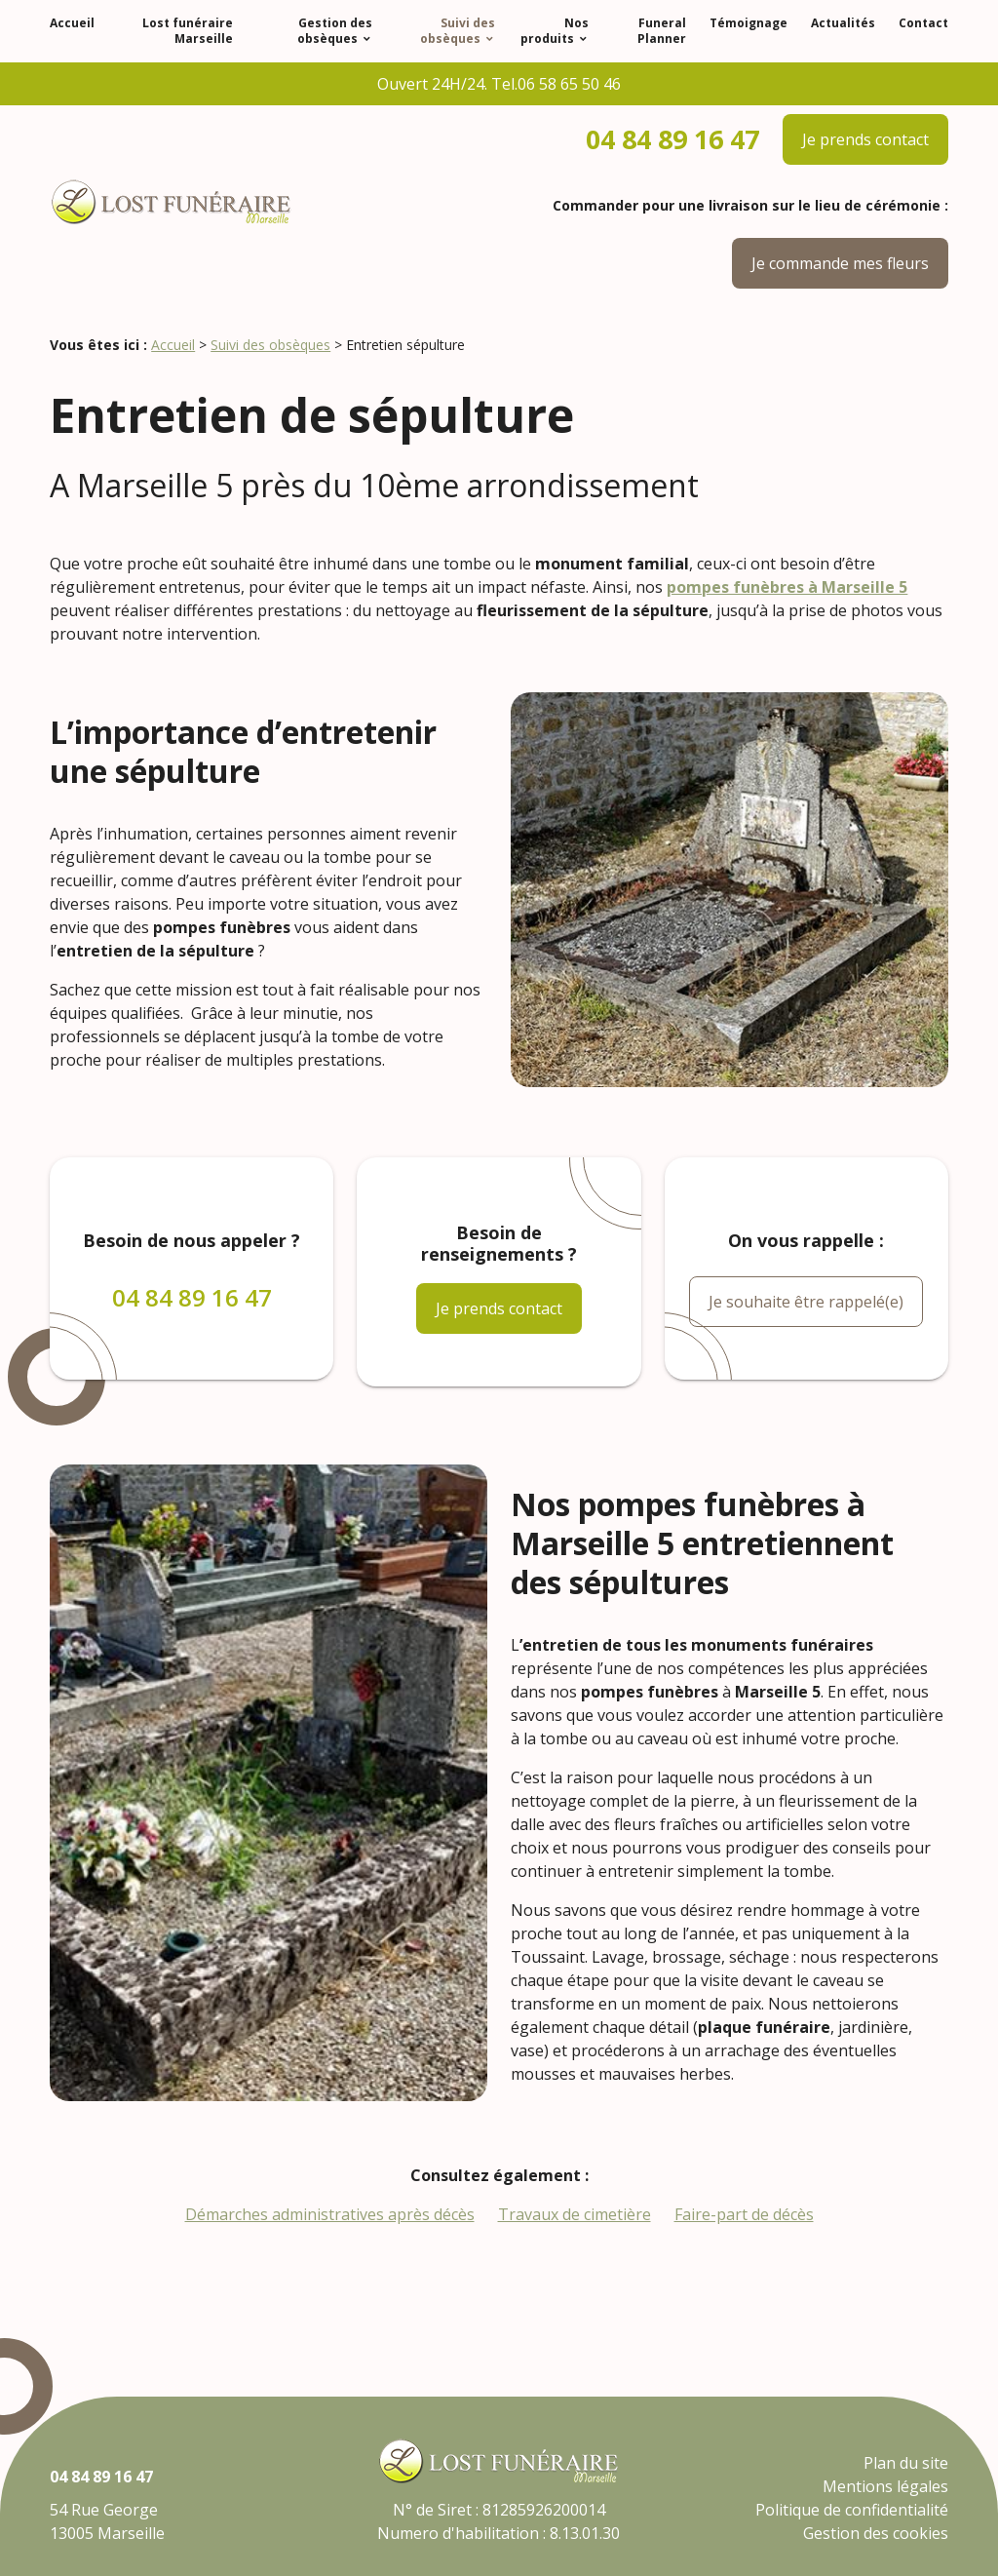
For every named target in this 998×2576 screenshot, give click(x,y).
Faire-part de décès (744, 2214)
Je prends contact (865, 139)
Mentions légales (885, 2486)
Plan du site (906, 2463)
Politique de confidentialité (851, 2509)
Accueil (72, 23)
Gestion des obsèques (334, 31)
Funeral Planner (661, 31)
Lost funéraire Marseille (187, 31)
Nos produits (554, 31)
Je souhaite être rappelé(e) (806, 1301)
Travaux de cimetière (574, 2214)
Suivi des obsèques (457, 31)
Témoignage (748, 23)
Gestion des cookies (875, 2533)
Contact (923, 23)
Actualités (843, 23)
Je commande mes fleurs (840, 263)
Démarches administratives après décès (330, 2214)
